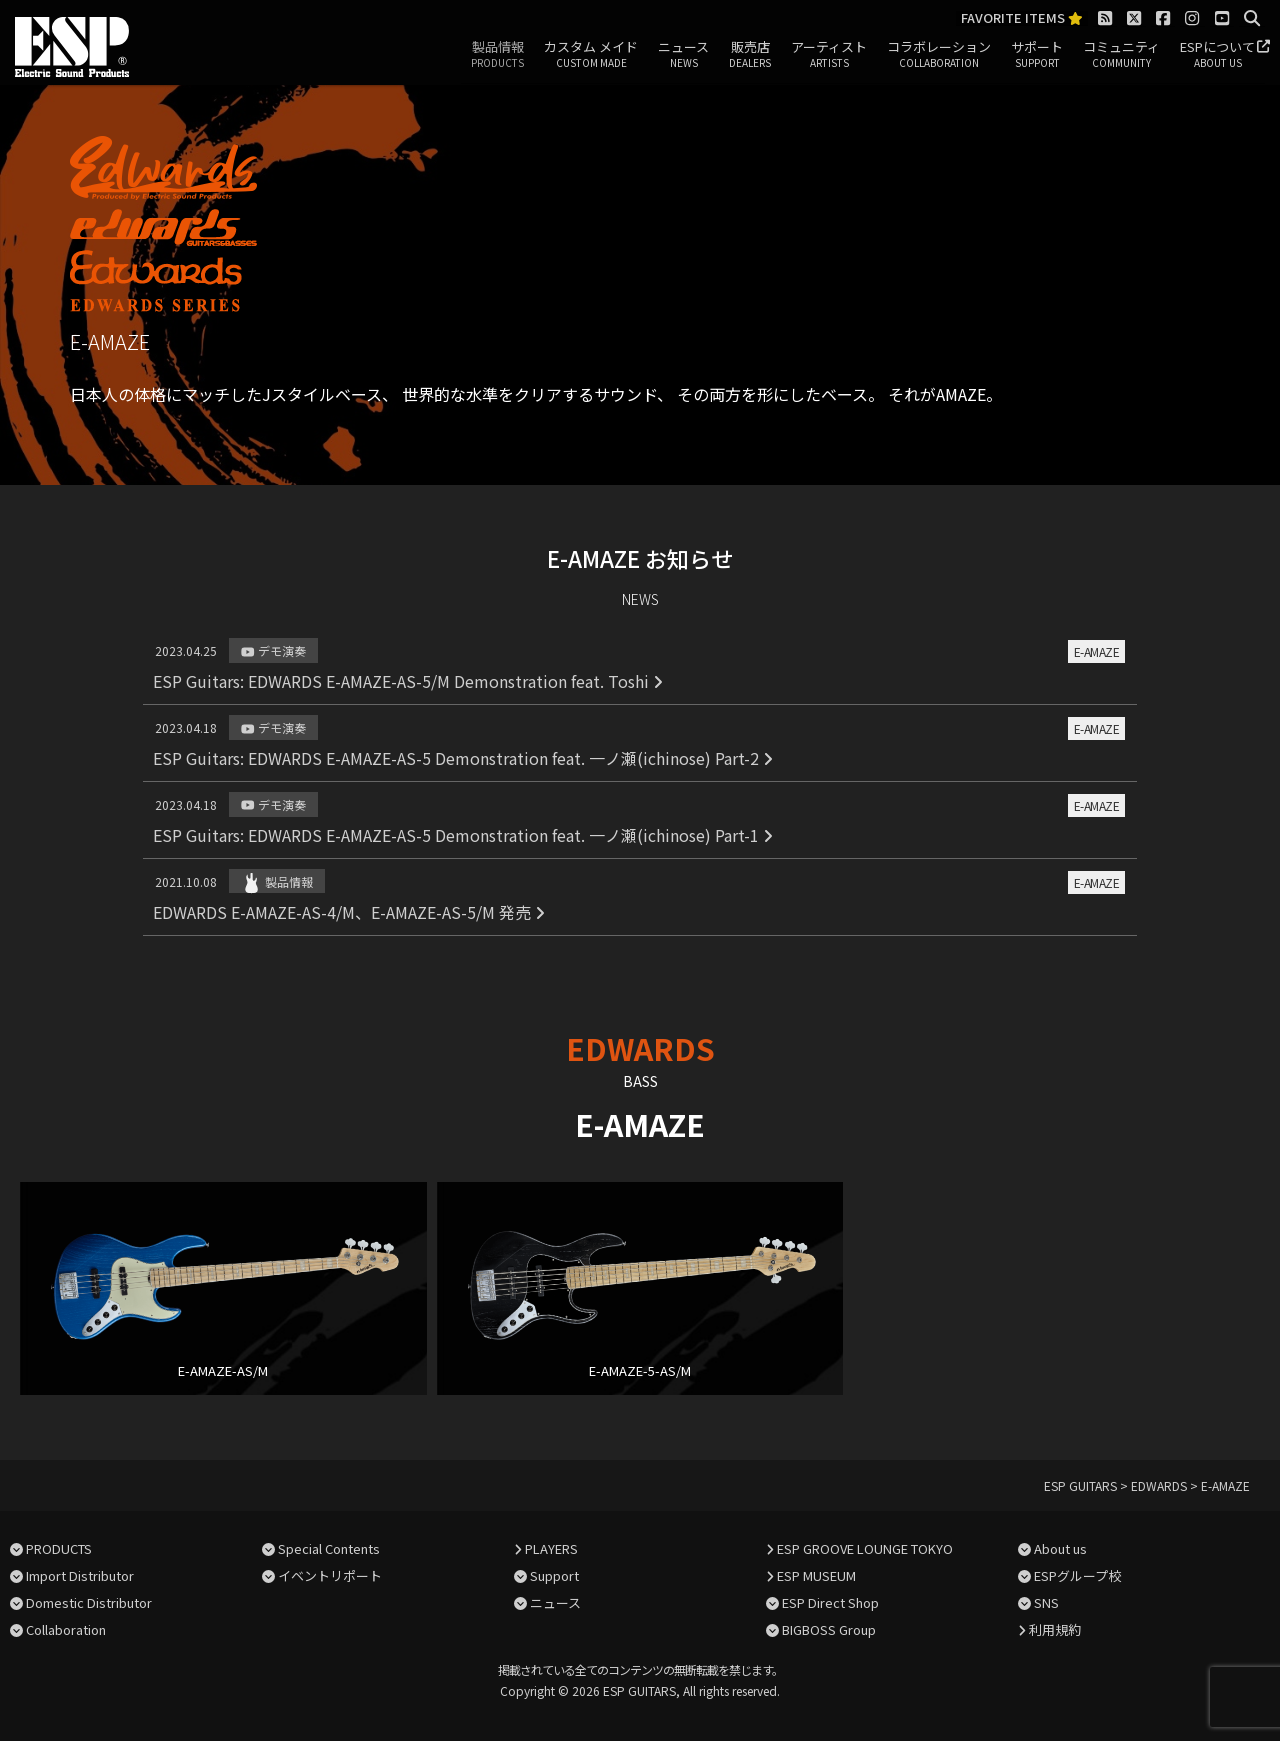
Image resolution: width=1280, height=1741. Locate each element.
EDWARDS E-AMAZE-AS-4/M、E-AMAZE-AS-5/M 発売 (349, 912)
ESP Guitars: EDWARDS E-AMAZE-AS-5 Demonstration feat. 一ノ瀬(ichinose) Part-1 (463, 835)
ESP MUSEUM (816, 1575)
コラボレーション (939, 55)
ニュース (683, 55)
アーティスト (829, 55)
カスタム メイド (591, 55)
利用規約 (1055, 1629)
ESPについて (1217, 55)
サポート (1037, 55)
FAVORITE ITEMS (1022, 18)
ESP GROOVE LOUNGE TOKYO (865, 1548)
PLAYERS (551, 1548)
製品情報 (497, 55)
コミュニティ (1121, 55)
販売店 (750, 55)
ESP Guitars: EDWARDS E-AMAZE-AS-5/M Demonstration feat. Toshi (408, 681)
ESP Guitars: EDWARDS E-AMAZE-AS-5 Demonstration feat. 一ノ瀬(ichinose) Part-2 (463, 758)
